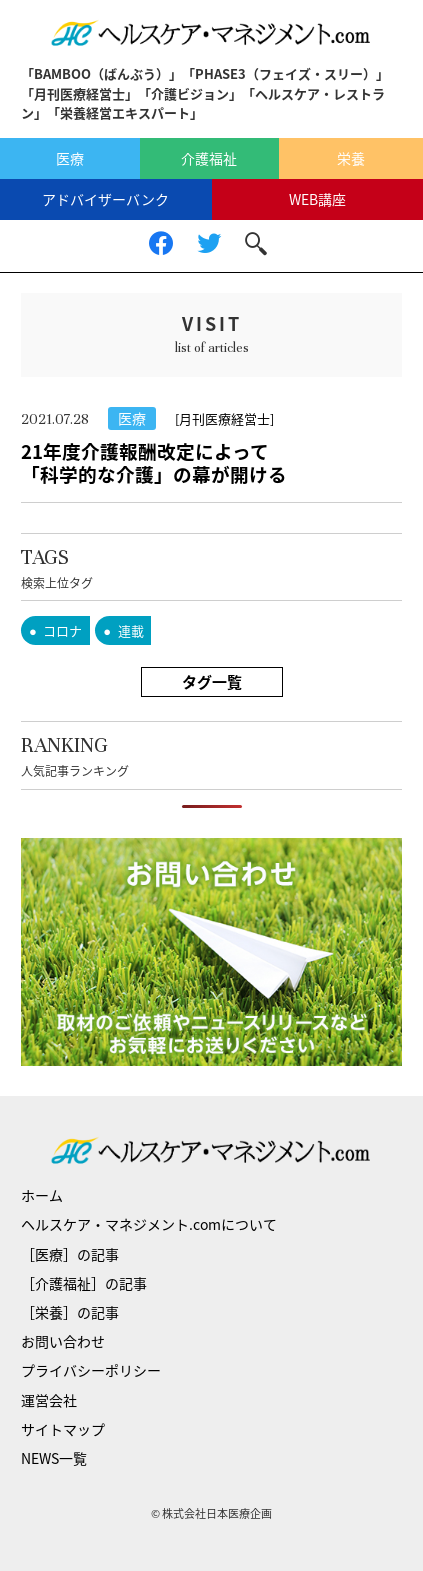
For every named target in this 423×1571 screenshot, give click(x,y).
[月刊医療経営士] (224, 418)
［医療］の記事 (70, 1254)
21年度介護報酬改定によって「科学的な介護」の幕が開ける (154, 462)
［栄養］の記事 (70, 1312)
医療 (70, 158)
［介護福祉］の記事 (84, 1283)
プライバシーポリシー (91, 1370)
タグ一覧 (212, 682)
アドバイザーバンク (105, 199)
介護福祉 (209, 158)
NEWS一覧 (54, 1458)
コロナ (62, 630)
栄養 (351, 158)
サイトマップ (63, 1429)
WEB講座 (317, 199)
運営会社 (49, 1400)
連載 (131, 630)
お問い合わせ (63, 1341)
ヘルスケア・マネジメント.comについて (149, 1224)
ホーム (42, 1195)
